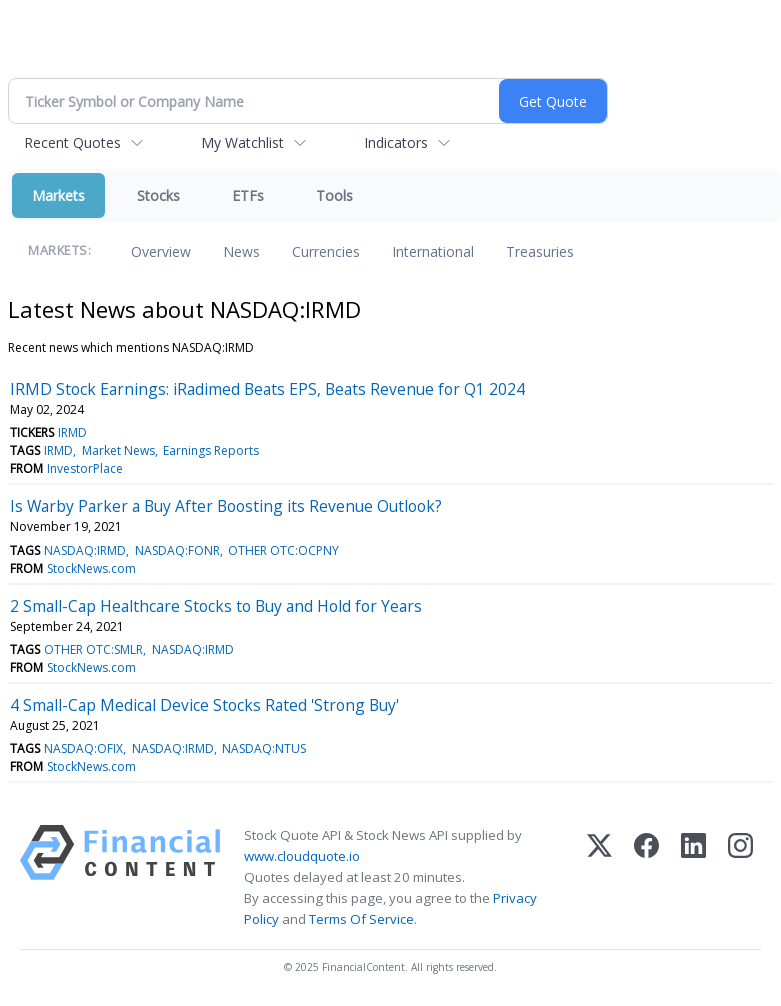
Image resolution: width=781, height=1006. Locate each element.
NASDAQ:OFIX (83, 748)
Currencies (326, 251)
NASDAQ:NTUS (264, 748)
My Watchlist (242, 142)
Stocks (158, 195)
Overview (161, 251)
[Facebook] (646, 878)
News (241, 251)
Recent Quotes (72, 142)
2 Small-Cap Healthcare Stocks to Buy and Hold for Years (216, 606)
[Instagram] (740, 878)
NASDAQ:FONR (177, 550)
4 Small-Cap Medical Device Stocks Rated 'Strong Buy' (204, 705)
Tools (334, 195)
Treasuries (540, 251)
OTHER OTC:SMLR (93, 649)
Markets (58, 195)
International (433, 251)
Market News (118, 450)
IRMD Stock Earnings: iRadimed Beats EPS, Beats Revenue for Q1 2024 (267, 389)
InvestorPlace (85, 468)
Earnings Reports (211, 450)
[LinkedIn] (693, 878)
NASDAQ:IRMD (85, 550)
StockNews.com (91, 568)
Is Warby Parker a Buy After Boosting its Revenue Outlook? (226, 506)
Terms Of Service (361, 919)
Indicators (396, 142)
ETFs (248, 195)
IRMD (72, 432)
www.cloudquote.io (302, 856)
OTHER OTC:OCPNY (283, 550)
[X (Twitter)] (599, 878)
